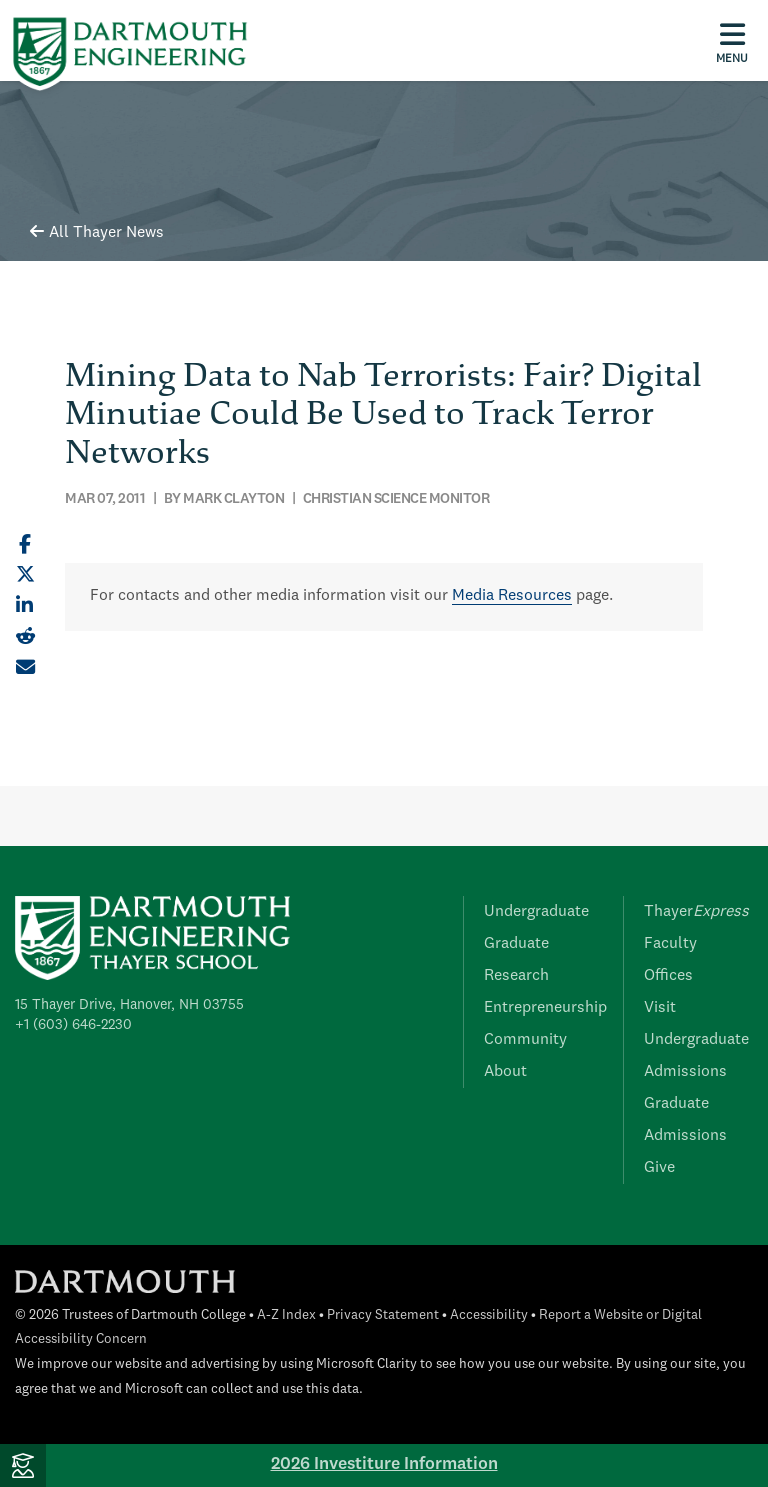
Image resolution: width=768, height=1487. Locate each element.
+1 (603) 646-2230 (73, 1025)
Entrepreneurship (545, 1008)
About (505, 1072)
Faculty (670, 944)
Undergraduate (536, 912)
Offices (668, 976)
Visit (660, 1008)
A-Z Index (286, 1315)
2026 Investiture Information (384, 1464)
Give (659, 1168)
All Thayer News (97, 233)
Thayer (696, 912)
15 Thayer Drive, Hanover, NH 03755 (129, 1005)
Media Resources (512, 596)
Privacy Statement (383, 1315)
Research (516, 976)
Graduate (516, 944)
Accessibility (489, 1315)
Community (525, 1040)
